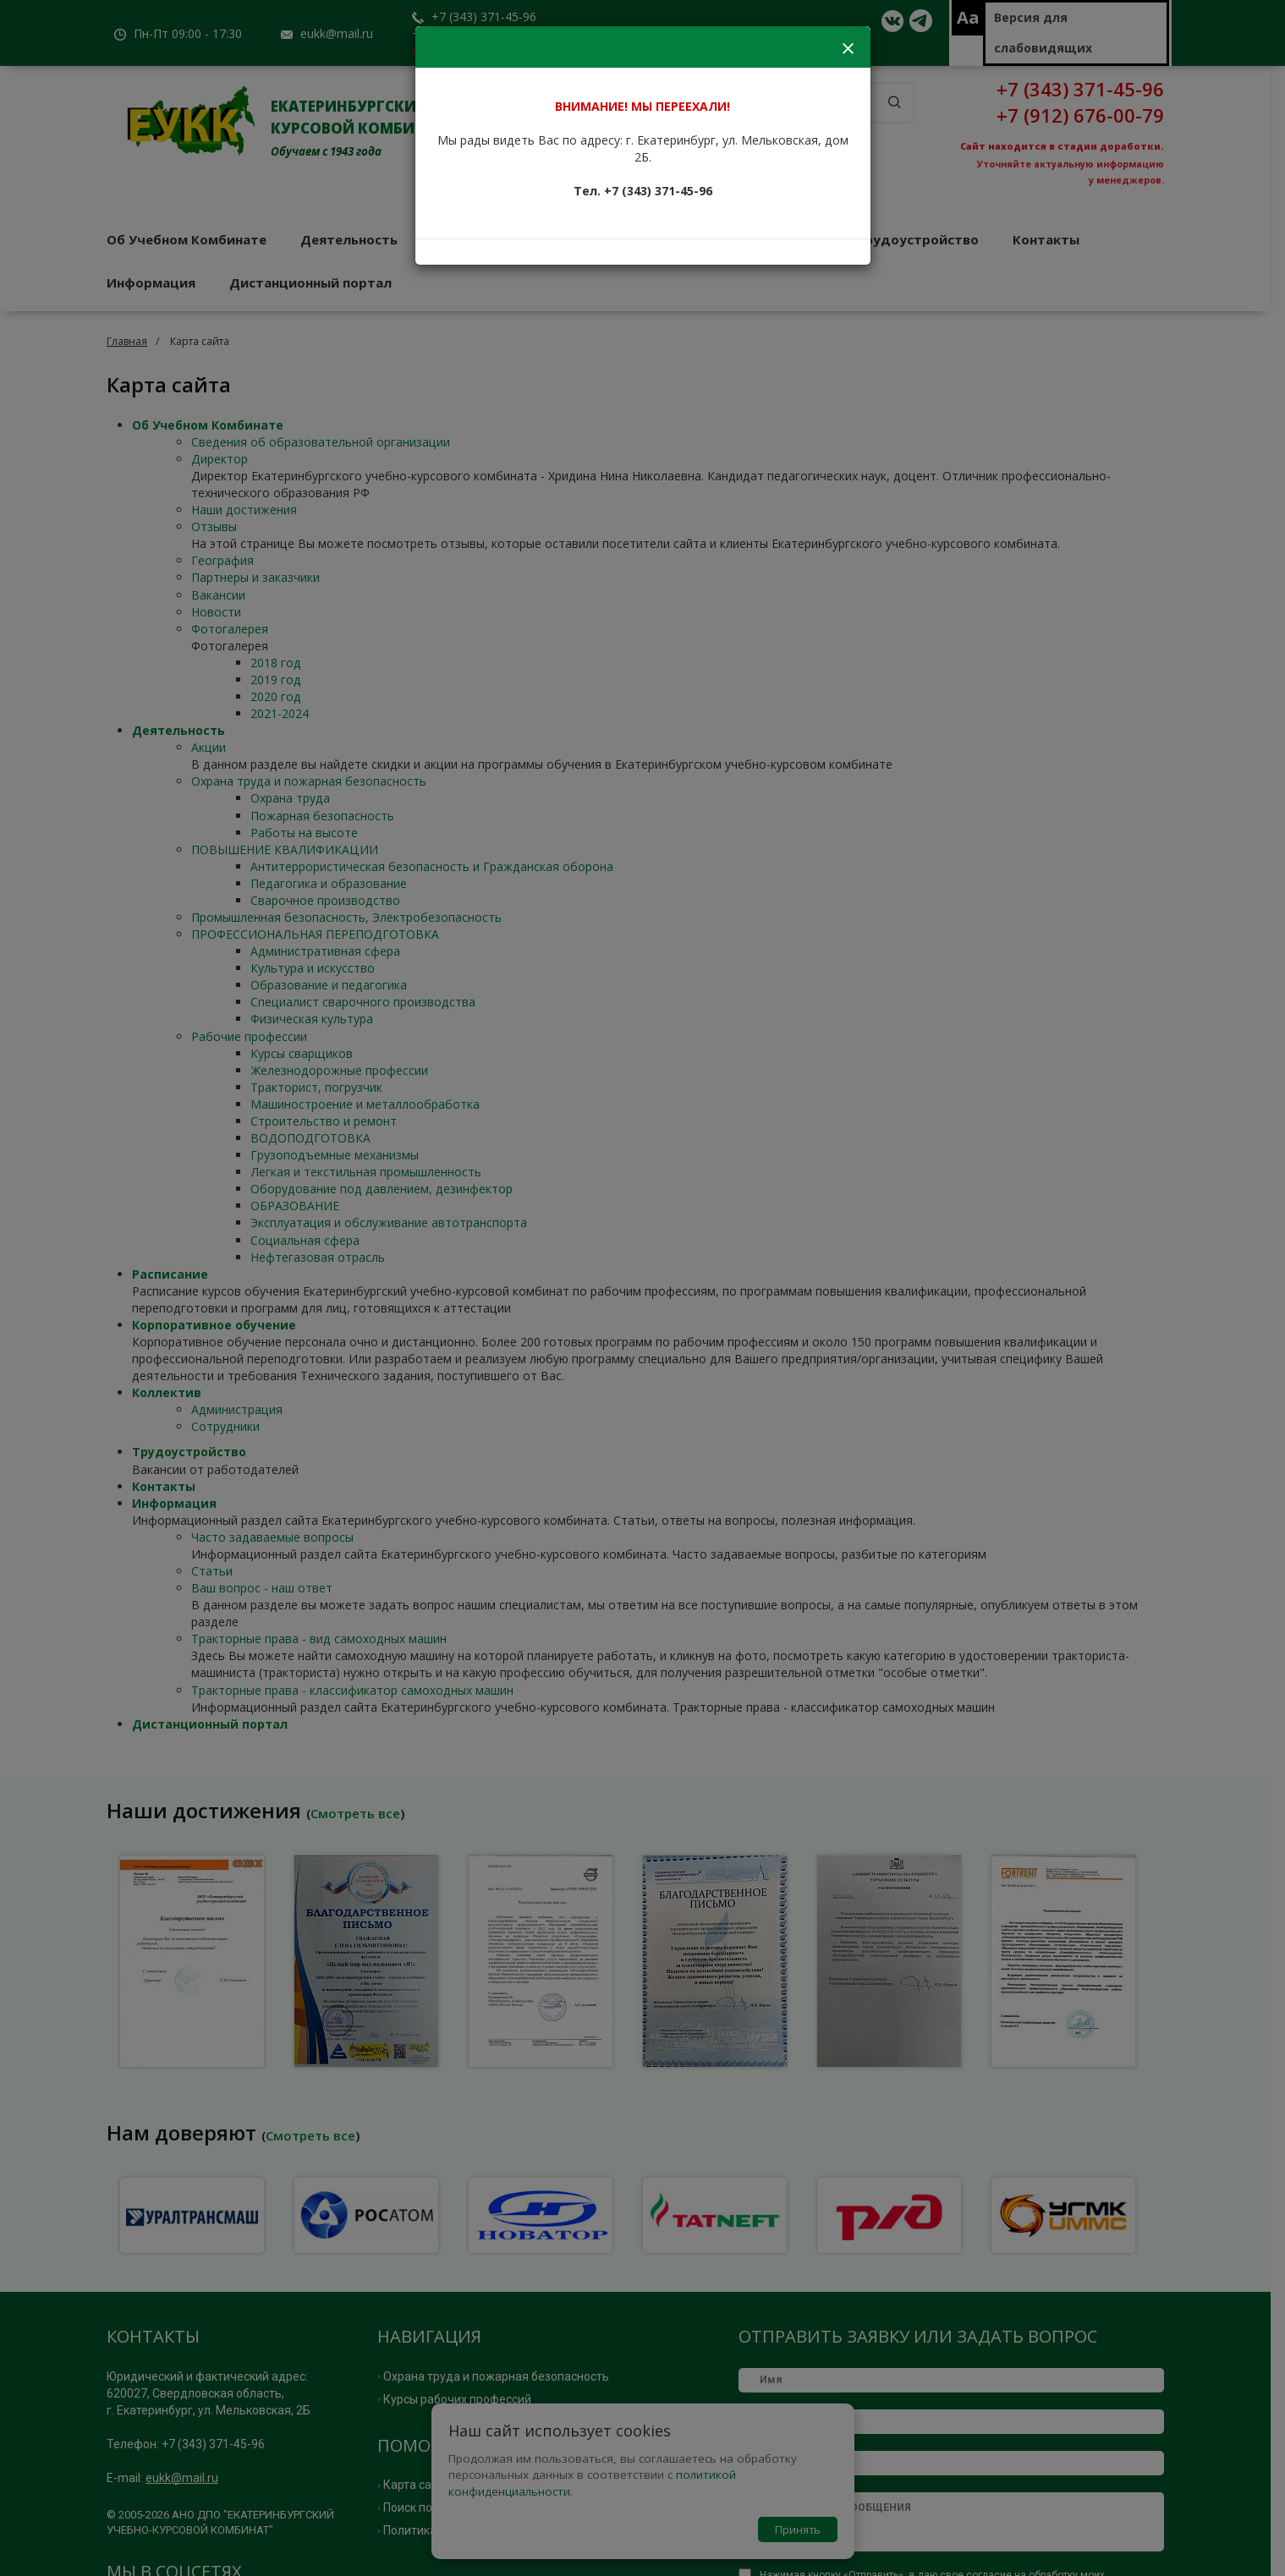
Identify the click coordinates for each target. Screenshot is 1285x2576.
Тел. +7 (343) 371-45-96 (643, 191)
